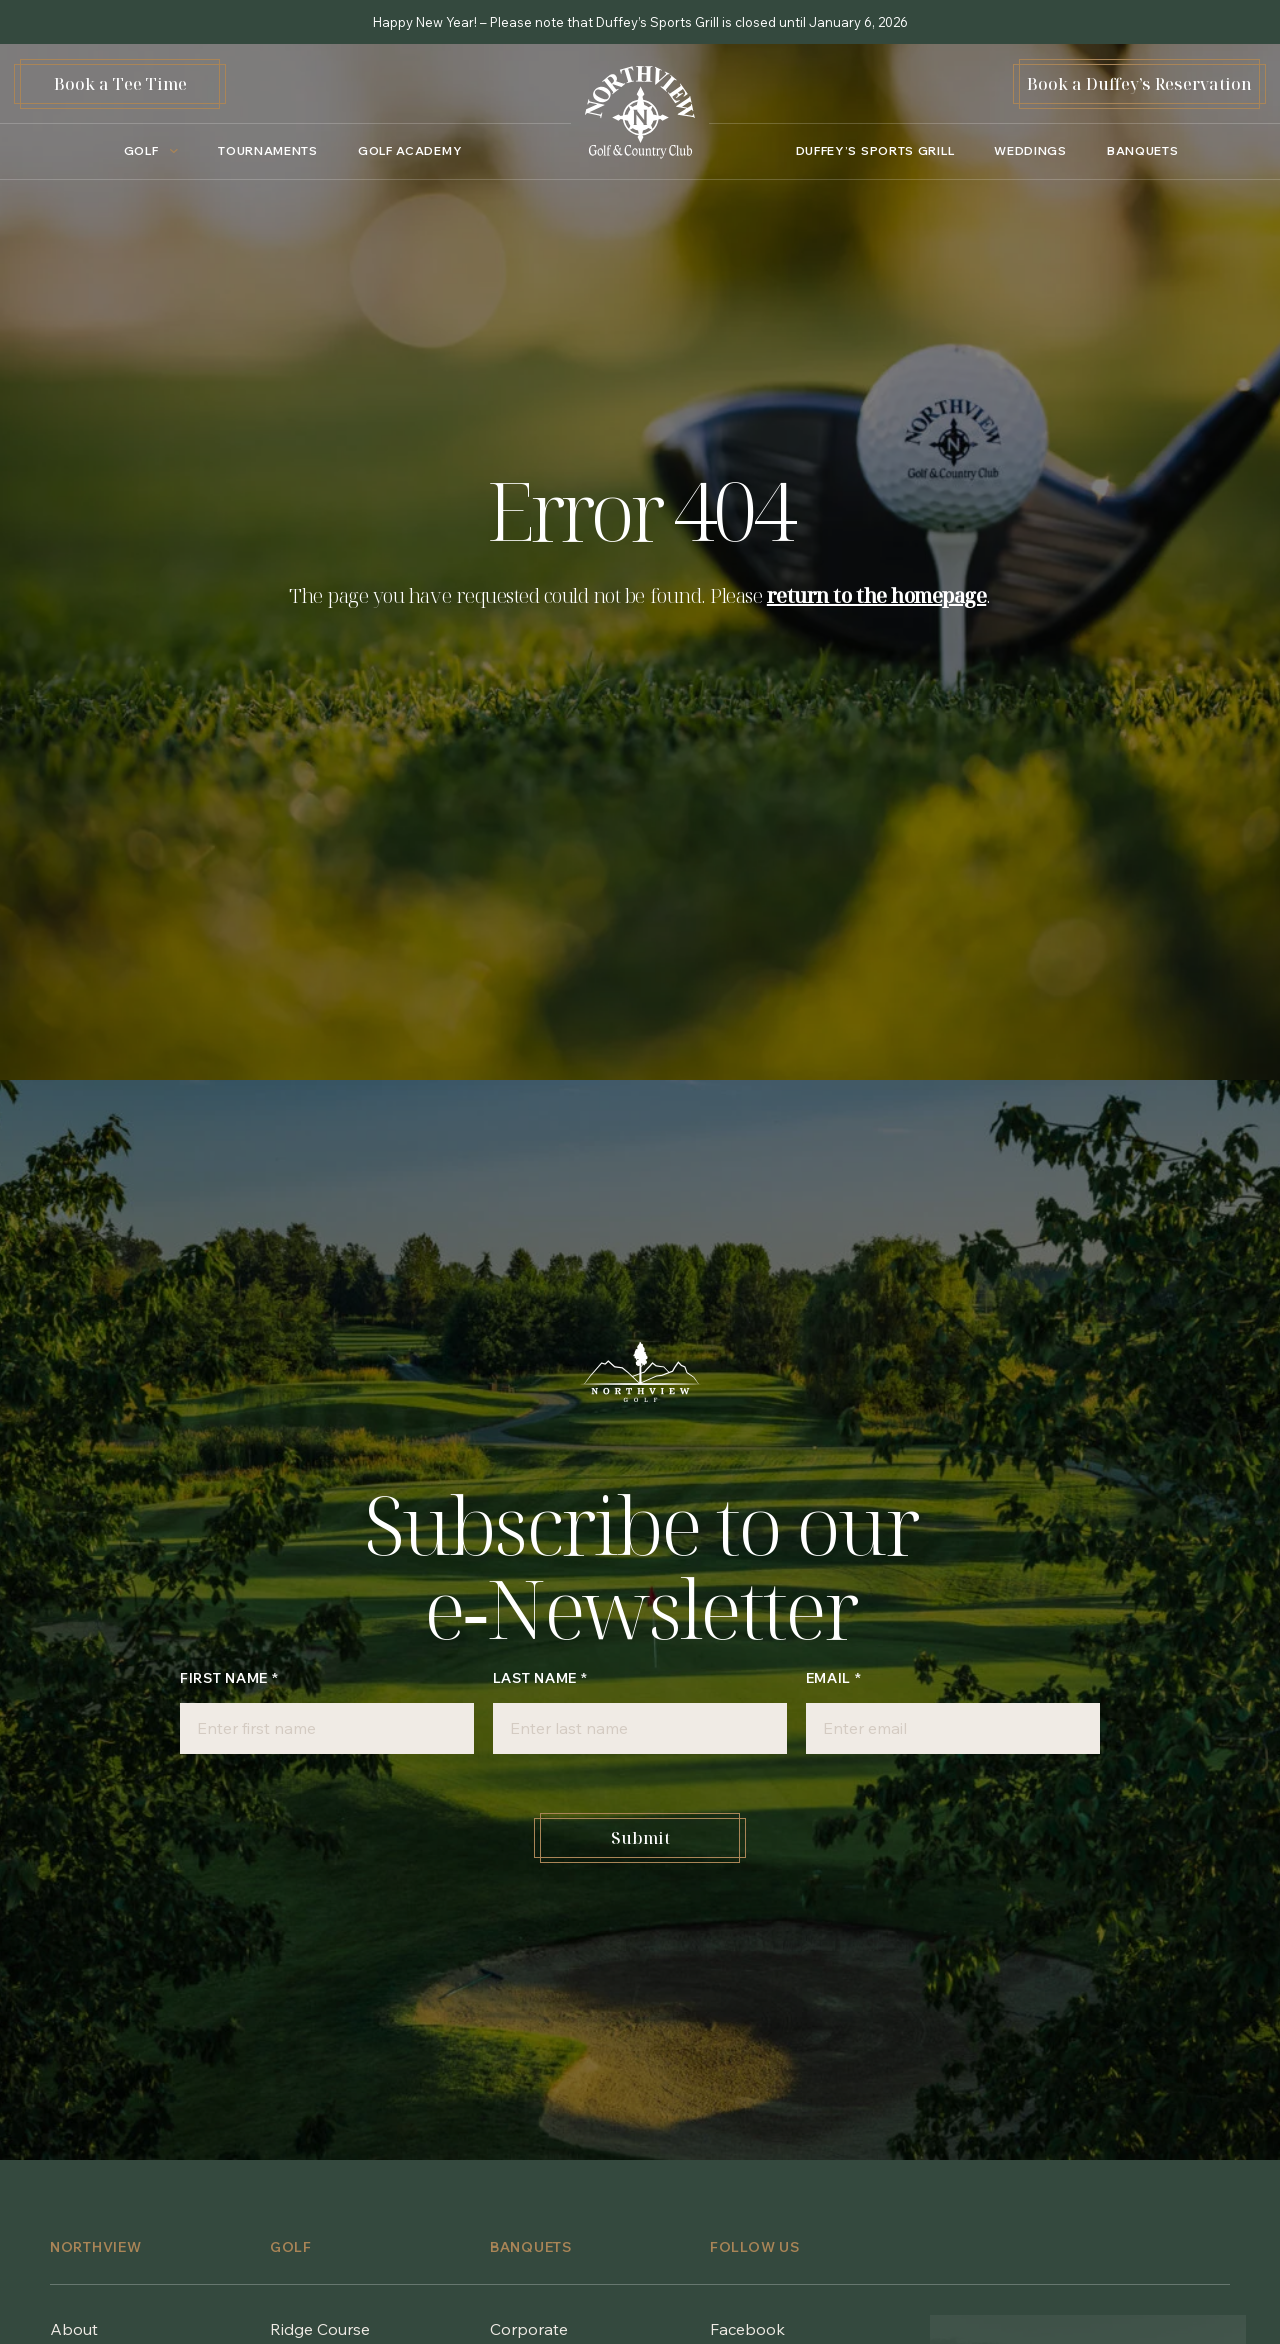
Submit (640, 1838)
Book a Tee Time (120, 84)
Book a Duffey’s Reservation (1139, 84)
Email (834, 1678)
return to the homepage (876, 595)
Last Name (540, 1678)
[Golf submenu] (146, 151)
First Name (229, 1678)
